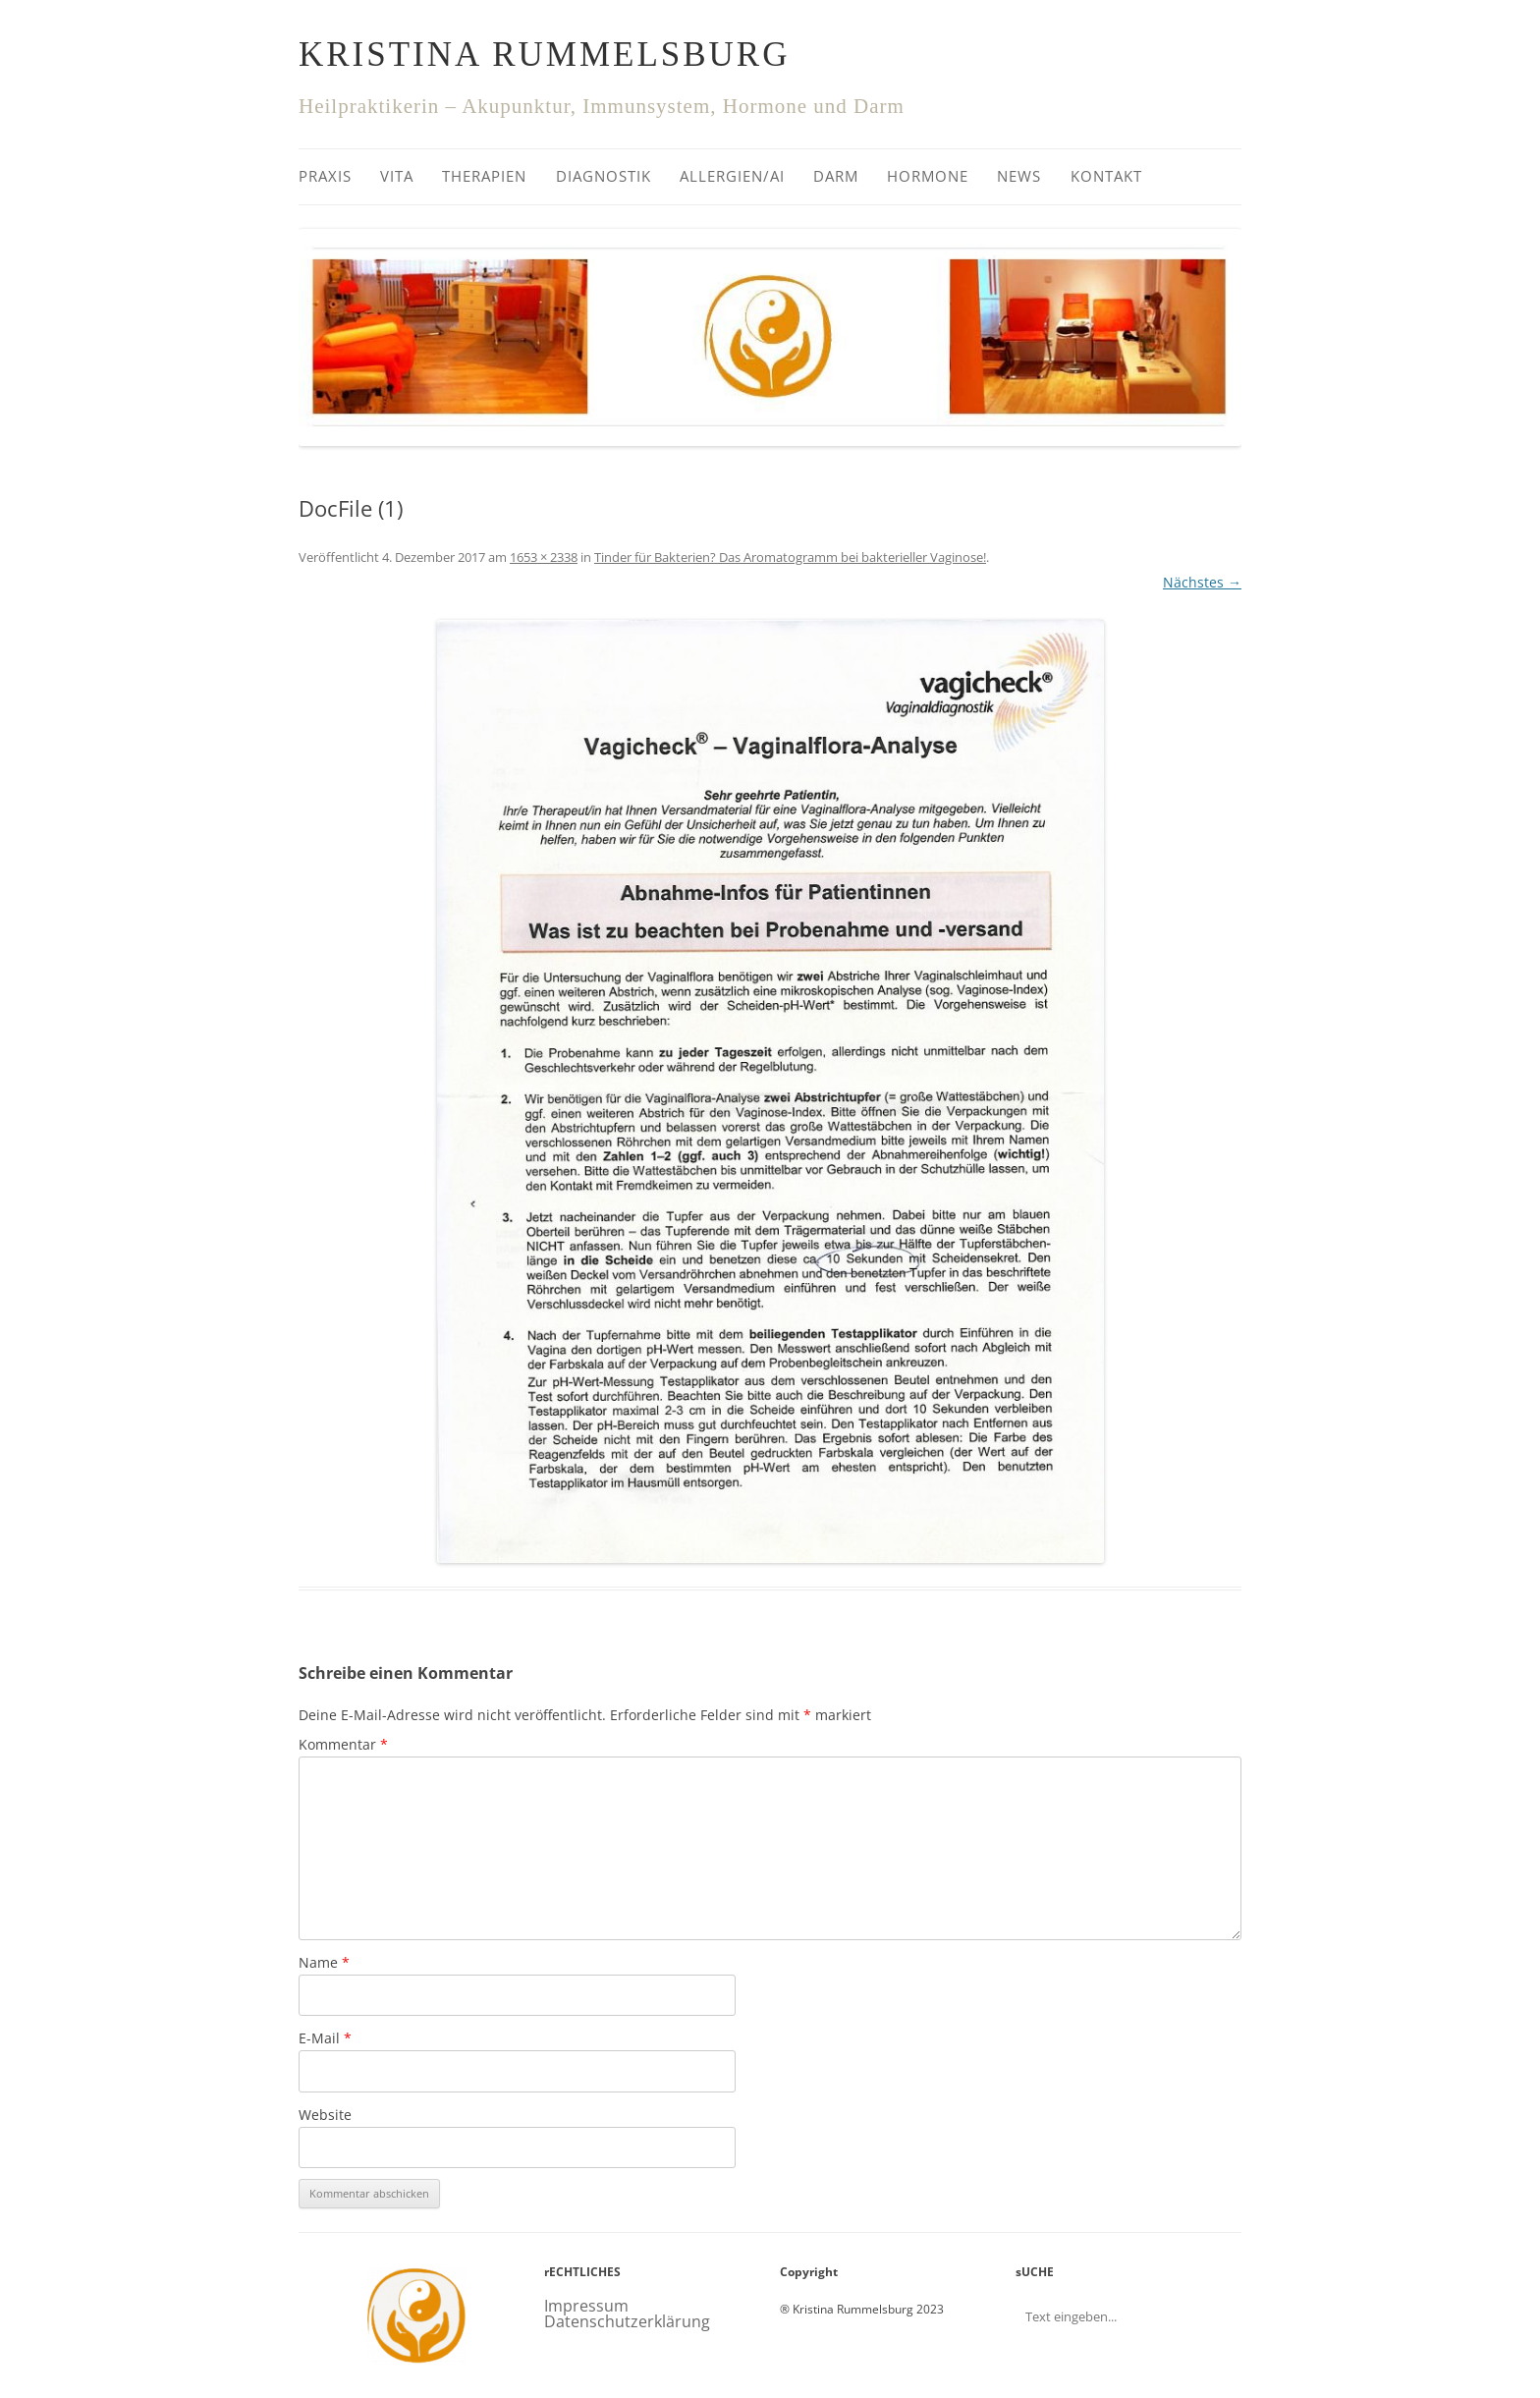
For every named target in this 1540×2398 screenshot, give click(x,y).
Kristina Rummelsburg (544, 54)
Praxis (325, 176)
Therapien (484, 176)
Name (324, 1962)
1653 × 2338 (544, 557)
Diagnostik (603, 176)
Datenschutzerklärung (627, 2321)
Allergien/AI (732, 176)
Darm (835, 176)
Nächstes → (1202, 582)
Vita (396, 176)
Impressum (586, 2306)
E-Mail (325, 2038)
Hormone (927, 176)
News (1019, 176)
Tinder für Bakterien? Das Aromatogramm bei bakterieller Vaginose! (790, 557)
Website (325, 2114)
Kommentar (343, 1744)
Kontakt (1106, 176)
